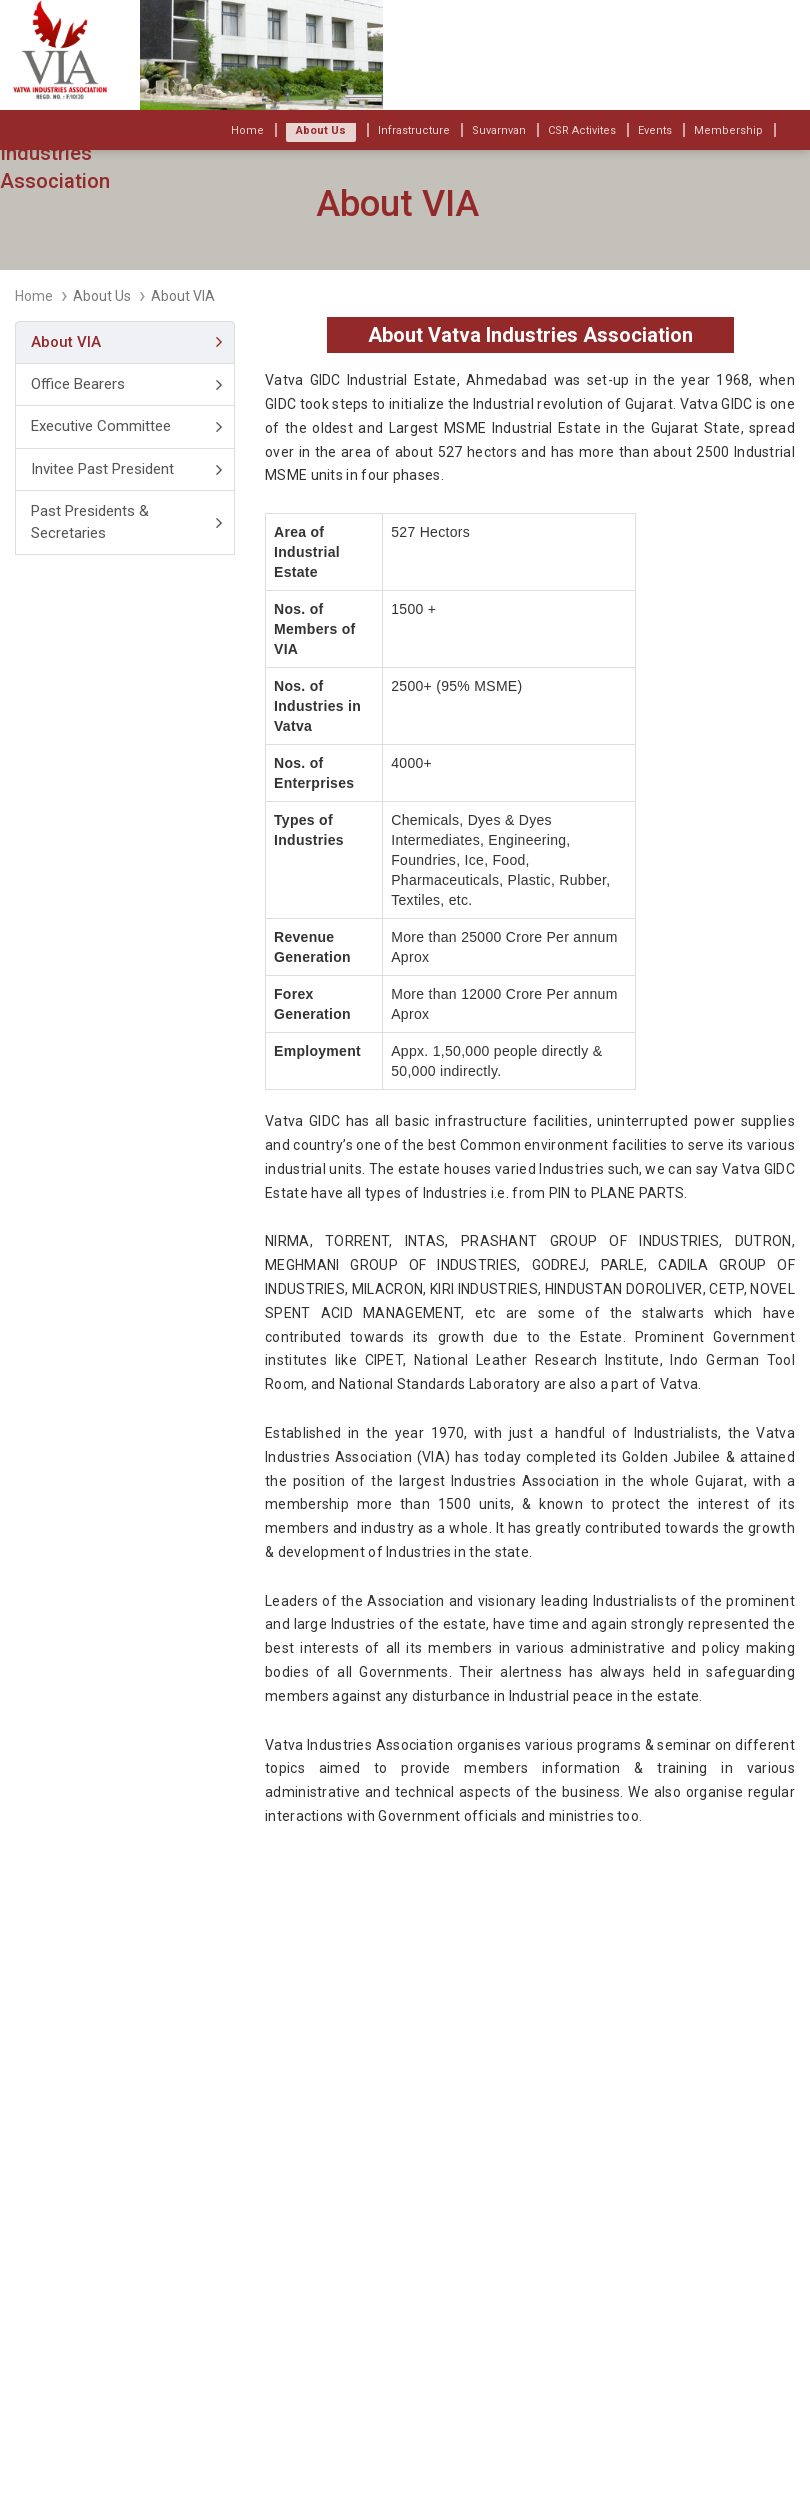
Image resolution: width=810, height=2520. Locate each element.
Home (34, 296)
